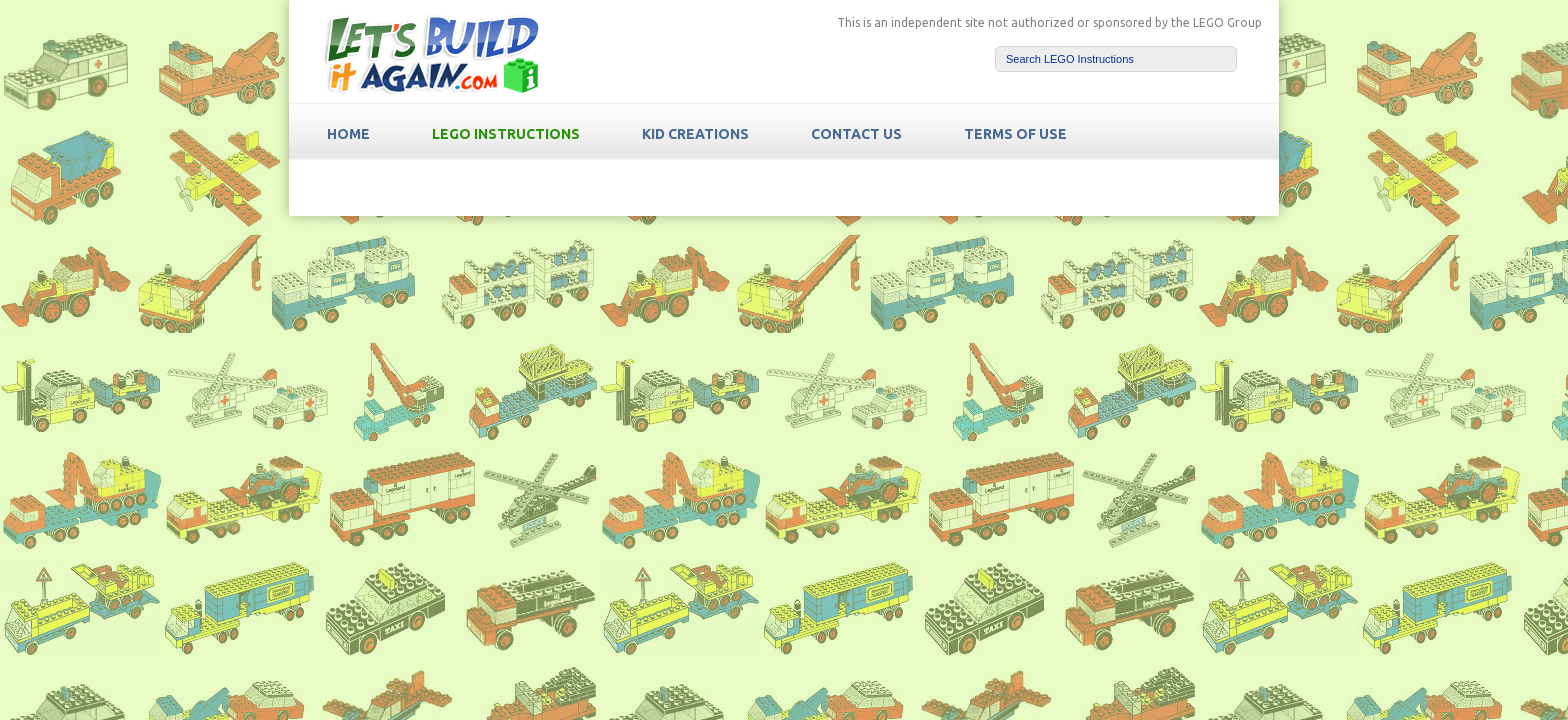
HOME (348, 134)
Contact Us (856, 134)
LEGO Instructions (506, 134)
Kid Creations (695, 134)
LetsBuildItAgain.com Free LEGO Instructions (431, 53)
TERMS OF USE (1015, 134)
